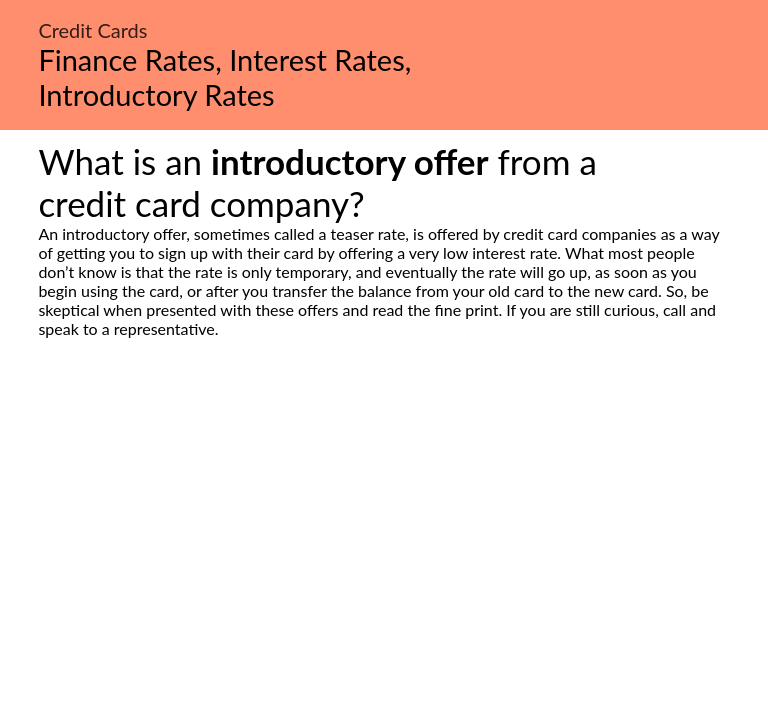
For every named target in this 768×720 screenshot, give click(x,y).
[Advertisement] (384, 526)
